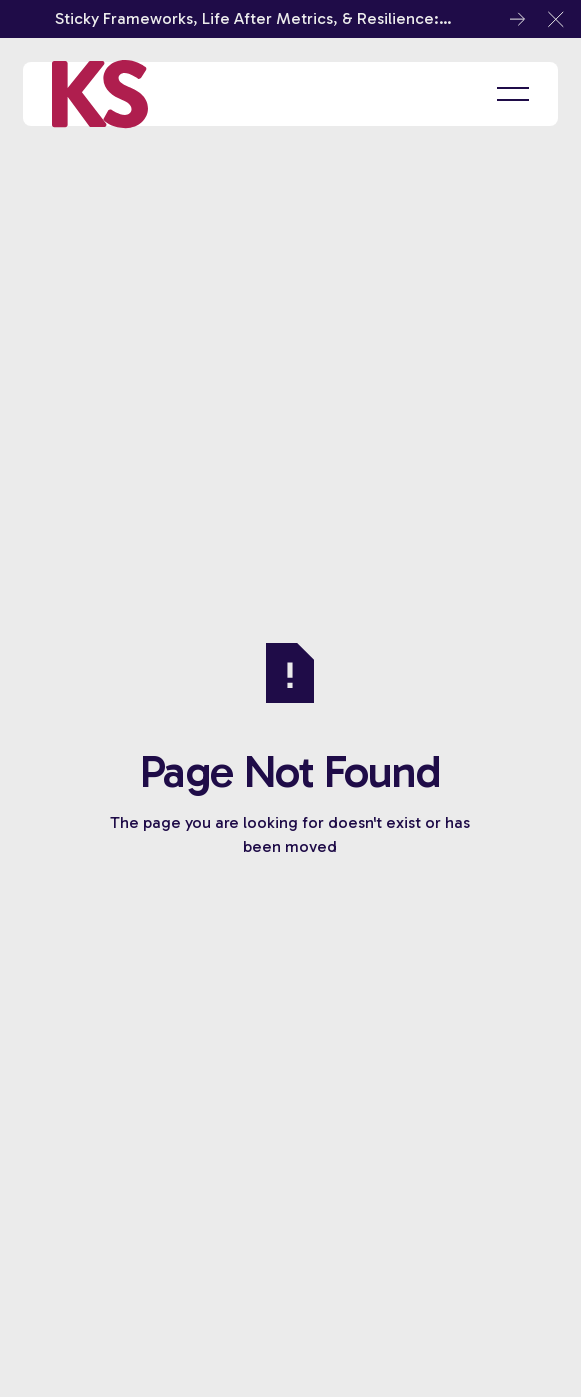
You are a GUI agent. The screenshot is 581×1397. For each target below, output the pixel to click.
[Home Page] (100, 94)
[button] (556, 19)
